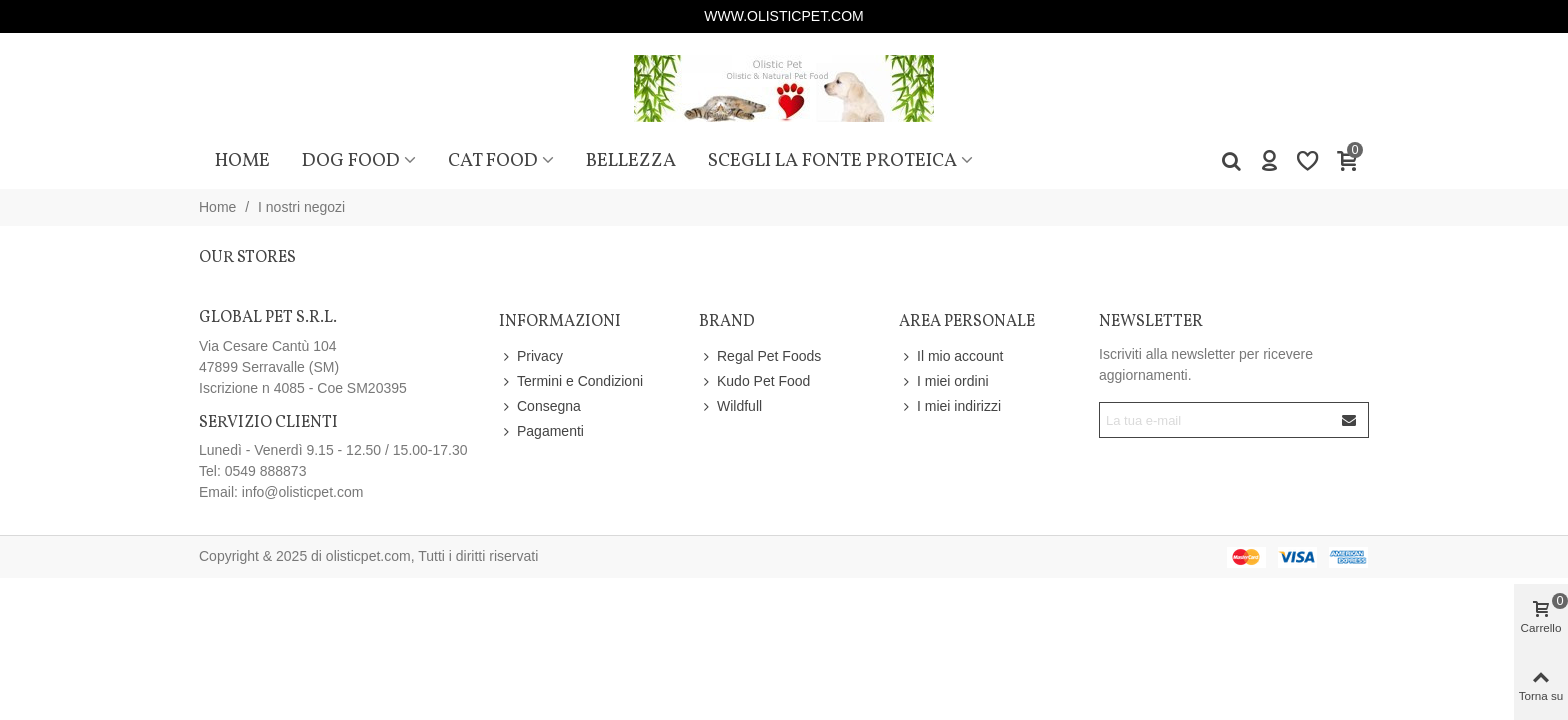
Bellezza (631, 161)
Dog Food (351, 161)
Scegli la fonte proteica (832, 161)
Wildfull (730, 406)
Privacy (531, 356)
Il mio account (951, 356)
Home (242, 161)
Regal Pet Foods (760, 356)
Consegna (540, 406)
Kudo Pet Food (754, 381)
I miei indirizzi (950, 406)
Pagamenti (541, 431)
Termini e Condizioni (571, 381)
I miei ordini (944, 381)
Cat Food (493, 161)
